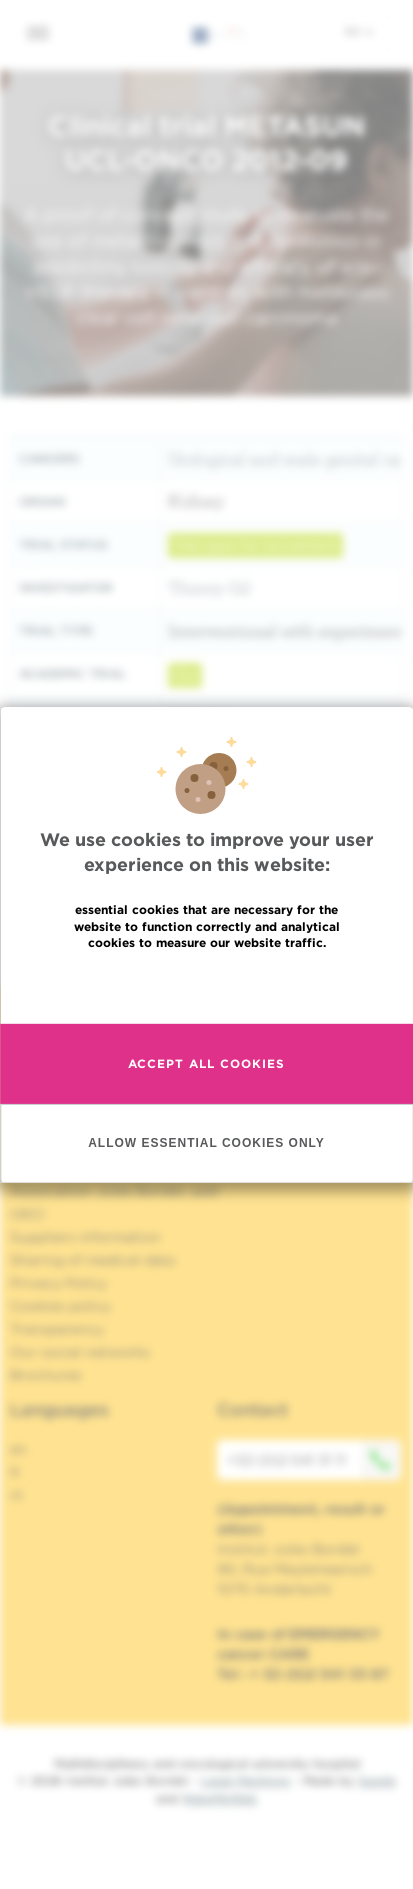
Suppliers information (85, 1237)
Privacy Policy (58, 1283)
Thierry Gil (209, 587)
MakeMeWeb (219, 1798)
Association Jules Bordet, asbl (114, 1191)
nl (16, 1495)
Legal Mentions (245, 1780)
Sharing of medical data (92, 1260)
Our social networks (80, 1352)
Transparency (57, 1329)
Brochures (46, 1375)
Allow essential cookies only (206, 1142)
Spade (377, 1780)
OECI (27, 1214)
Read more (207, 985)
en (359, 31)
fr (15, 1472)
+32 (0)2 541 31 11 (314, 1460)
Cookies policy (60, 1306)
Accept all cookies (206, 1063)
